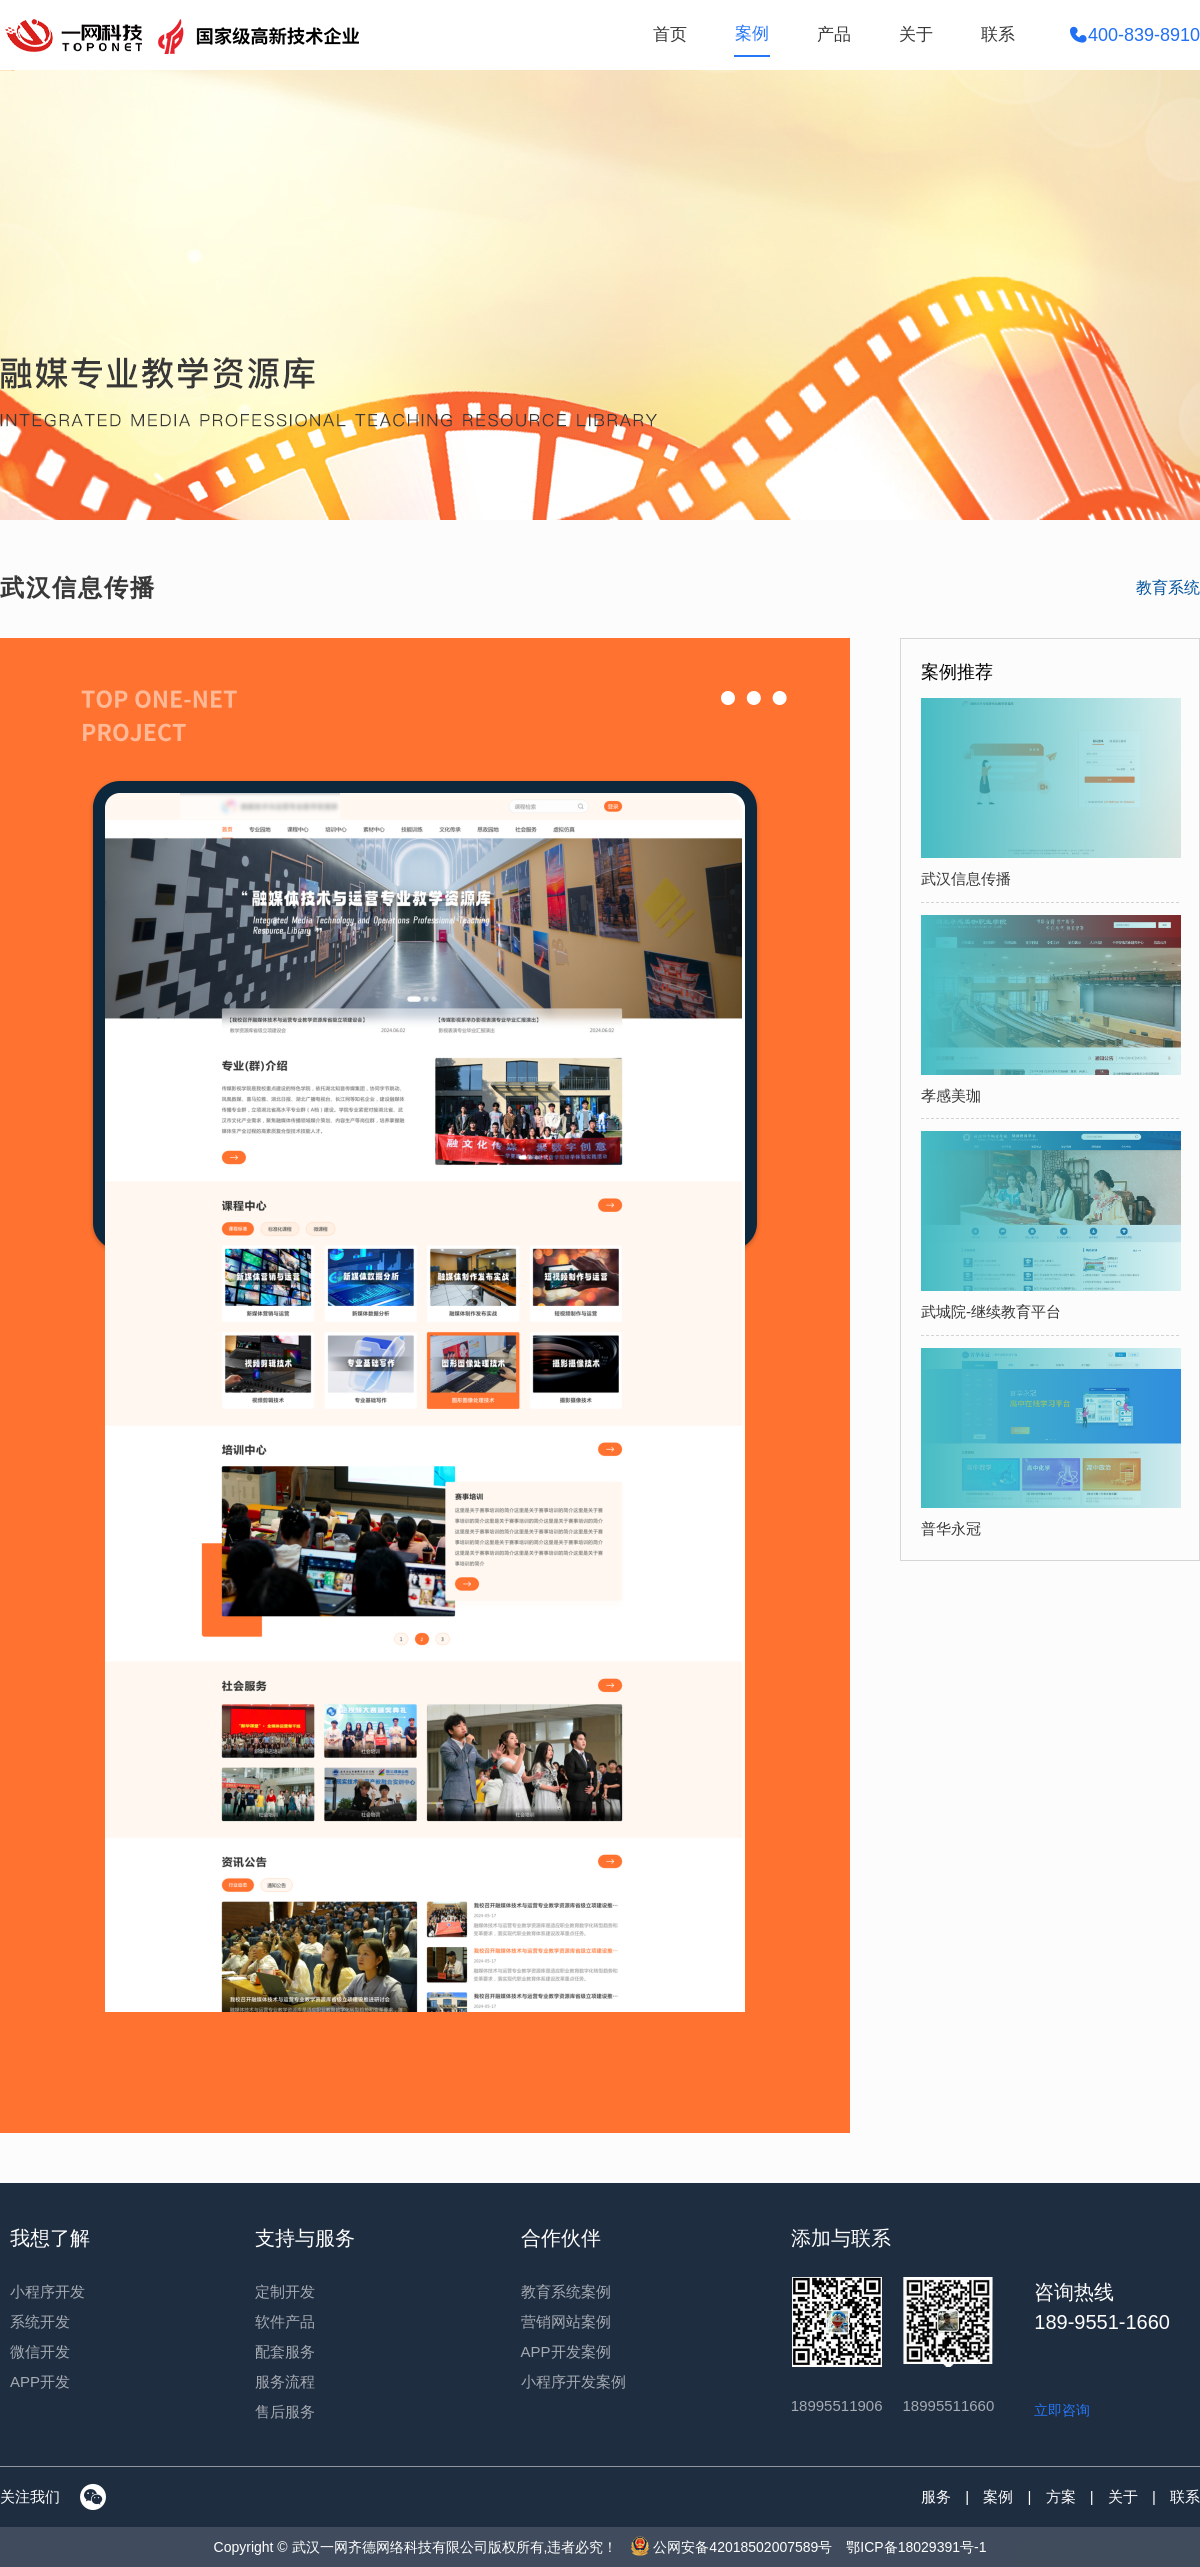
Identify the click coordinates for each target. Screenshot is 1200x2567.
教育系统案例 (566, 2291)
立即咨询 (1062, 2410)
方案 (1061, 2496)
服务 (936, 2496)
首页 (670, 34)
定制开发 (285, 2291)
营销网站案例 (566, 2321)
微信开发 (40, 2351)
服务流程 (285, 2381)
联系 (998, 34)
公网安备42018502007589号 (731, 2547)
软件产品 (285, 2321)
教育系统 (1168, 587)
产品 (834, 34)
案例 (752, 33)
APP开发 (40, 2381)
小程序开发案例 (573, 2381)
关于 (916, 34)
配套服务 (285, 2351)
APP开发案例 (566, 2351)
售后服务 (285, 2411)
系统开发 (40, 2321)
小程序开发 (47, 2291)
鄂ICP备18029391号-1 (916, 2547)
